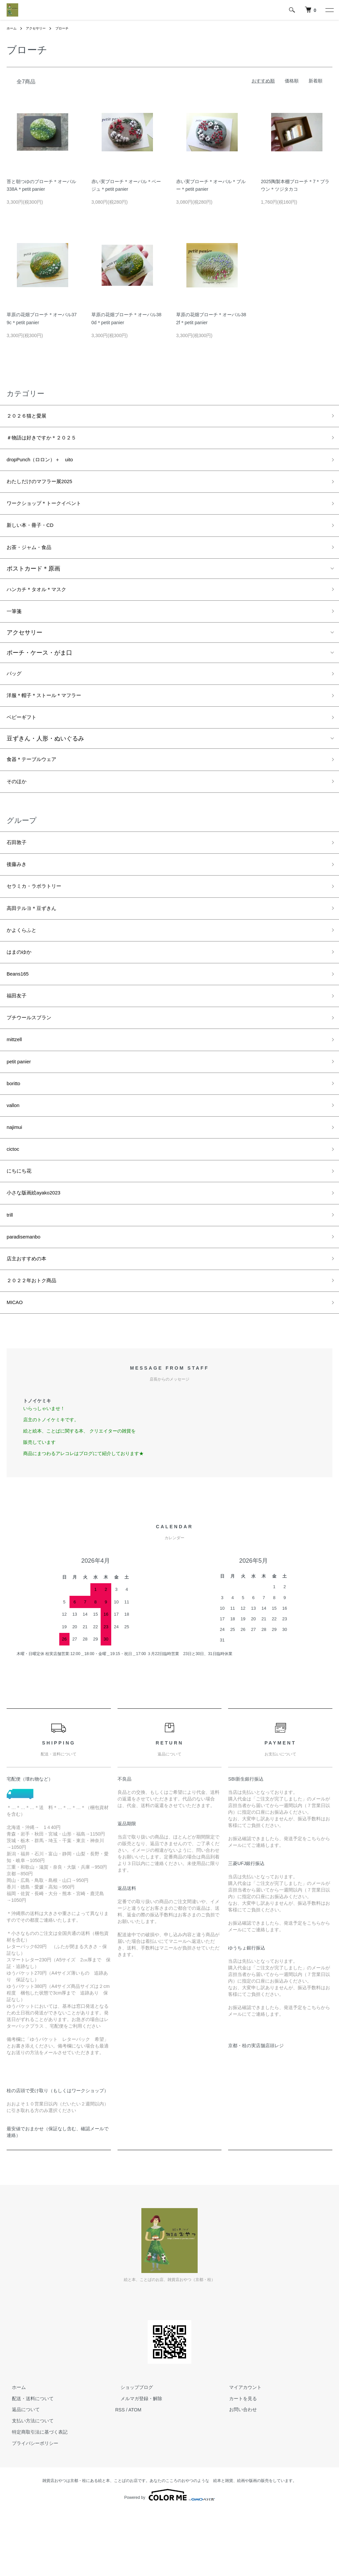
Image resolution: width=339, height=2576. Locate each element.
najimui (16, 1177)
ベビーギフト (24, 738)
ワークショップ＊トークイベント (51, 511)
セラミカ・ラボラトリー (39, 916)
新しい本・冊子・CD (35, 535)
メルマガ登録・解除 (136, 2463)
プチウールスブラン (33, 1058)
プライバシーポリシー (30, 2508)
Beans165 (20, 1011)
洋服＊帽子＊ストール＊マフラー (51, 714)
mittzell (16, 1082)
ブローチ (69, 28)
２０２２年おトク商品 (36, 1342)
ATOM (134, 2474)
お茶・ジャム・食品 (33, 559)
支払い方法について (27, 2486)
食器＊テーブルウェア (36, 782)
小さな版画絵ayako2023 (39, 1248)
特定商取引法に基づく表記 (34, 2497)
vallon (14, 1153)
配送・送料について (27, 2463)
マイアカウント (240, 2452)
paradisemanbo (27, 1295)
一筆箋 (15, 627)
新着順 (315, 80)
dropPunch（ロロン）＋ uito (47, 464)
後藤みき (18, 892)
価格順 (292, 80)
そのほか (18, 805)
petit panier (21, 1105)
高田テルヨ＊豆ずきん (36, 939)
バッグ (15, 690)
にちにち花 (21, 1224)
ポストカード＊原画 (33, 581)
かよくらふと (24, 963)
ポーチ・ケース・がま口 (39, 669)
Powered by (169, 2560)
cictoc (14, 1200)
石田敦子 (18, 868)
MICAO (16, 1366)
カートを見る (238, 2463)
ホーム (13, 28)
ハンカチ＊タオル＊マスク (42, 603)
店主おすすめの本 (30, 1319)
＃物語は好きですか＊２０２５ (48, 440)
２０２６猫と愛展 (30, 417)
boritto (15, 1129)
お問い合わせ (238, 2474)
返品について (20, 2474)
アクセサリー (40, 28)
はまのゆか (21, 987)
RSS (120, 2474)
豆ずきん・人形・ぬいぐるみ (45, 760)
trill (10, 1272)
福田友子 (18, 1035)
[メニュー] (329, 10)
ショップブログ (131, 2452)
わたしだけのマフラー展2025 (46, 488)
